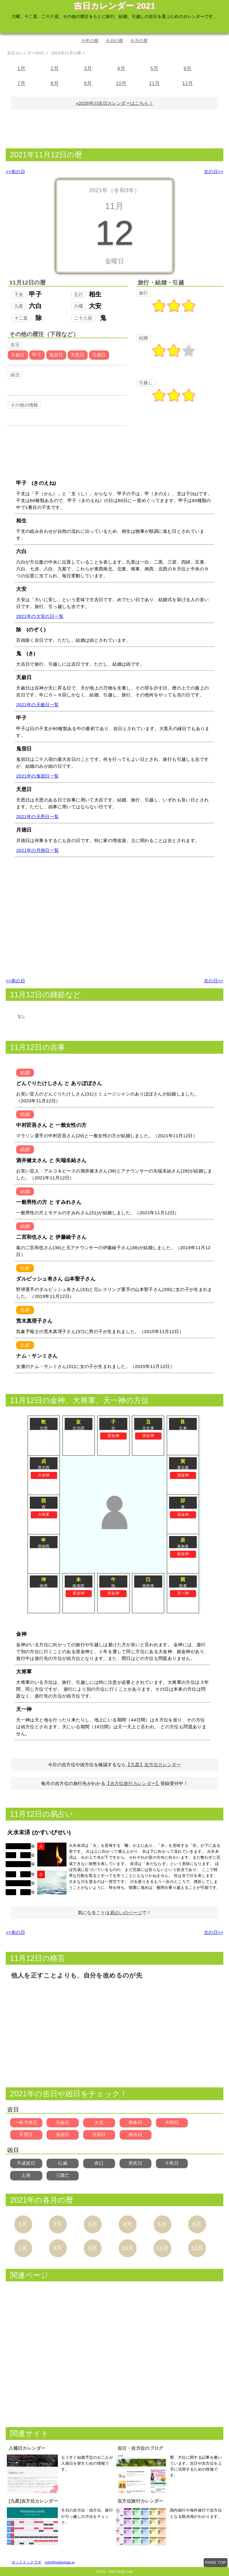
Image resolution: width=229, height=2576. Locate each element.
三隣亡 (62, 2175)
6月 (187, 68)
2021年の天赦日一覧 (37, 704)
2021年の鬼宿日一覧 (37, 775)
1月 (21, 68)
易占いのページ (126, 1912)
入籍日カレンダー (27, 2448)
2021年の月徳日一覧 (37, 850)
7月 (21, 83)
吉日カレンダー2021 (25, 53)
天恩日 (26, 2134)
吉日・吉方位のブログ (140, 2448)
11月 (154, 83)
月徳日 (99, 2134)
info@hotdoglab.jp (60, 2562)
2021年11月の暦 (66, 53)
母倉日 (135, 2122)
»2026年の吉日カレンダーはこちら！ (114, 103)
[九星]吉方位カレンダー (33, 2500)
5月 (154, 68)
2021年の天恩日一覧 (37, 816)
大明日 (172, 2122)
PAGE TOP (215, 2562)
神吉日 (135, 2134)
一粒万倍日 (26, 2122)
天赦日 (62, 2122)
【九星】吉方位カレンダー (153, 1764)
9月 (87, 83)
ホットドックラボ (26, 2562)
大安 (98, 2122)
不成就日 (26, 2163)
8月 (54, 83)
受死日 (135, 2163)
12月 (188, 83)
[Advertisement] (114, 132)
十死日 (172, 2163)
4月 (121, 68)
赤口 (98, 2163)
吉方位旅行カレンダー (140, 2500)
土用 (26, 2175)
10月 (121, 83)
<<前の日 (15, 171)
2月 (54, 68)
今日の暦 (114, 40)
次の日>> (213, 171)
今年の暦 (90, 40)
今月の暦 (139, 40)
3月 (87, 68)
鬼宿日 (62, 2134)
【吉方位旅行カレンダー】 (132, 1783)
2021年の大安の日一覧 (40, 616)
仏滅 (62, 2163)
